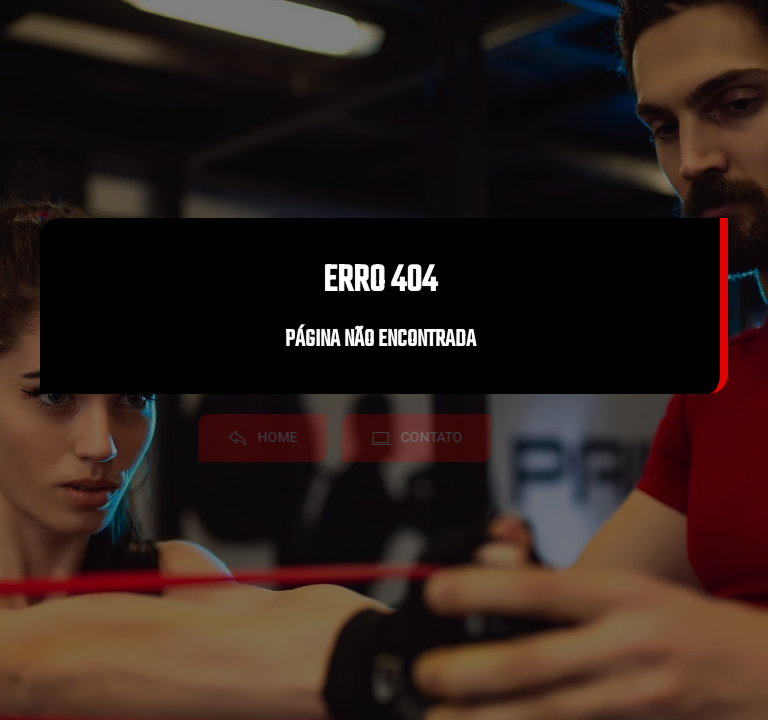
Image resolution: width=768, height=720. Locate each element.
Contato (408, 437)
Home (254, 437)
